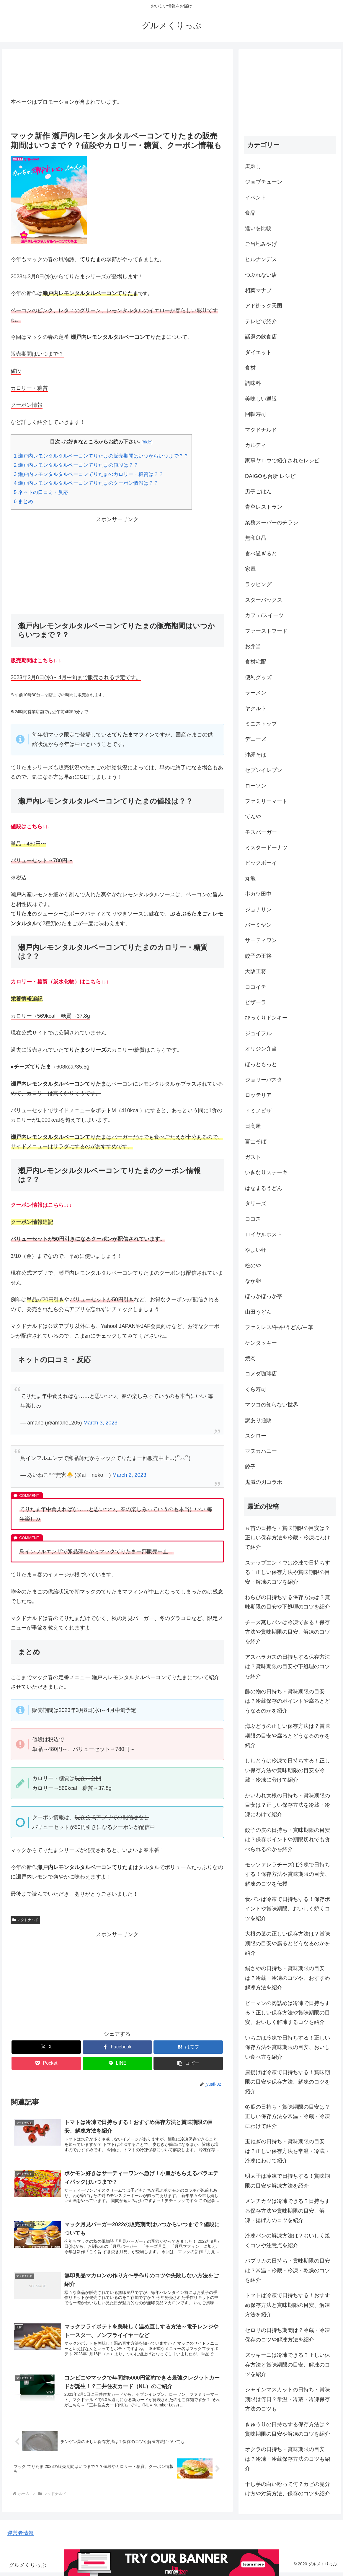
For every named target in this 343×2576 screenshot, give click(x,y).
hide (147, 441)
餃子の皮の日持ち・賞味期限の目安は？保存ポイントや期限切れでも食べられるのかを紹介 (287, 1839)
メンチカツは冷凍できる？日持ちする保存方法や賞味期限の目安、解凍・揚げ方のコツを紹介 (287, 2210)
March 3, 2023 (100, 1423)
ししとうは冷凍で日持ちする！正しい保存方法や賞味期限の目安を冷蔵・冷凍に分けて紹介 (287, 1770)
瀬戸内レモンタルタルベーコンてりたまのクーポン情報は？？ (86, 483)
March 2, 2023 (129, 1475)
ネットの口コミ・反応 (41, 492)
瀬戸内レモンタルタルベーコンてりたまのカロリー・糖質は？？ (89, 474)
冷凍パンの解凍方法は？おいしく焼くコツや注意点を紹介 (287, 2240)
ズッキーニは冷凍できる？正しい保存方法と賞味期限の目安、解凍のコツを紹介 (287, 2364)
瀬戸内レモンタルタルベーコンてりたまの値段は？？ (76, 465)
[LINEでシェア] (117, 2063)
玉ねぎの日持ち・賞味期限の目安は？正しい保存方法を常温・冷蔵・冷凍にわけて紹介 (287, 2151)
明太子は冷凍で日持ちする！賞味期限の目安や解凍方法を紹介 (287, 2180)
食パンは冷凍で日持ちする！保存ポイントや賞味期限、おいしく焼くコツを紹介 (287, 1908)
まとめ (23, 501)
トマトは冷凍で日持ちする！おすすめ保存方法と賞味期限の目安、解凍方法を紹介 (287, 2305)
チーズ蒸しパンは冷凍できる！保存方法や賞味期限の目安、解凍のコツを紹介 (287, 1632)
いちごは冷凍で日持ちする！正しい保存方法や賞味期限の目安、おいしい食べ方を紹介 (287, 2047)
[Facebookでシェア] (117, 2047)
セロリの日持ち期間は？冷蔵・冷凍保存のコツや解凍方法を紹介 (287, 2335)
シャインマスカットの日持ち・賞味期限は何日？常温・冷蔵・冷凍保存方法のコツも (287, 2399)
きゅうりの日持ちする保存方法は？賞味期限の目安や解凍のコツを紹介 (287, 2429)
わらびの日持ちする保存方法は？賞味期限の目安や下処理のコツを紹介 (287, 1602)
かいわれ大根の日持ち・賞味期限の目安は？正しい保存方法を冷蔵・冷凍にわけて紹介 (287, 1805)
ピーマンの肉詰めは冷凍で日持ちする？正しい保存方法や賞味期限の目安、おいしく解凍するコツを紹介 (287, 2012)
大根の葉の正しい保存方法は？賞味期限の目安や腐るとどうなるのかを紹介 (287, 1943)
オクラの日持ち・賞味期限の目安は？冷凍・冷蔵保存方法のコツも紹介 (287, 2458)
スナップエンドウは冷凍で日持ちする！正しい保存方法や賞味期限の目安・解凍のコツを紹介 (287, 1572)
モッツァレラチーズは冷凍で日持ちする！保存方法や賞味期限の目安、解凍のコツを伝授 (287, 1874)
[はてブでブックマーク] (188, 2047)
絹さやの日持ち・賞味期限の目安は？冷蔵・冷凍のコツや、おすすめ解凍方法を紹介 (287, 1977)
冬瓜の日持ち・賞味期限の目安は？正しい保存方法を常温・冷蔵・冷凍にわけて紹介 (287, 2116)
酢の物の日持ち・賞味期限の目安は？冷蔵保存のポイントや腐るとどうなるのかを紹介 (287, 1701)
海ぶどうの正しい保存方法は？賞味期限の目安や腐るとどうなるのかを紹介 (287, 1735)
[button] (188, 2063)
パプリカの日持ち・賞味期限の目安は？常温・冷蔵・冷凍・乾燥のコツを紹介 (287, 2270)
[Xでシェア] (46, 2047)
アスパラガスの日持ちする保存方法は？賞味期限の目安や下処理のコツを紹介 (287, 1666)
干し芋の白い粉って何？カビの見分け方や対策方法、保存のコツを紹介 (287, 2489)
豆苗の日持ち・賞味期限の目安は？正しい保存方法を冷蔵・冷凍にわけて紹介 (287, 1537)
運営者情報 (20, 2537)
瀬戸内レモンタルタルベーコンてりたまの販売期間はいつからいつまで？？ (101, 456)
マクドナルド (25, 1920)
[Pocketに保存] (46, 2063)
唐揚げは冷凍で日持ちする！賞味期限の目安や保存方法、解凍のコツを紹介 (287, 2081)
